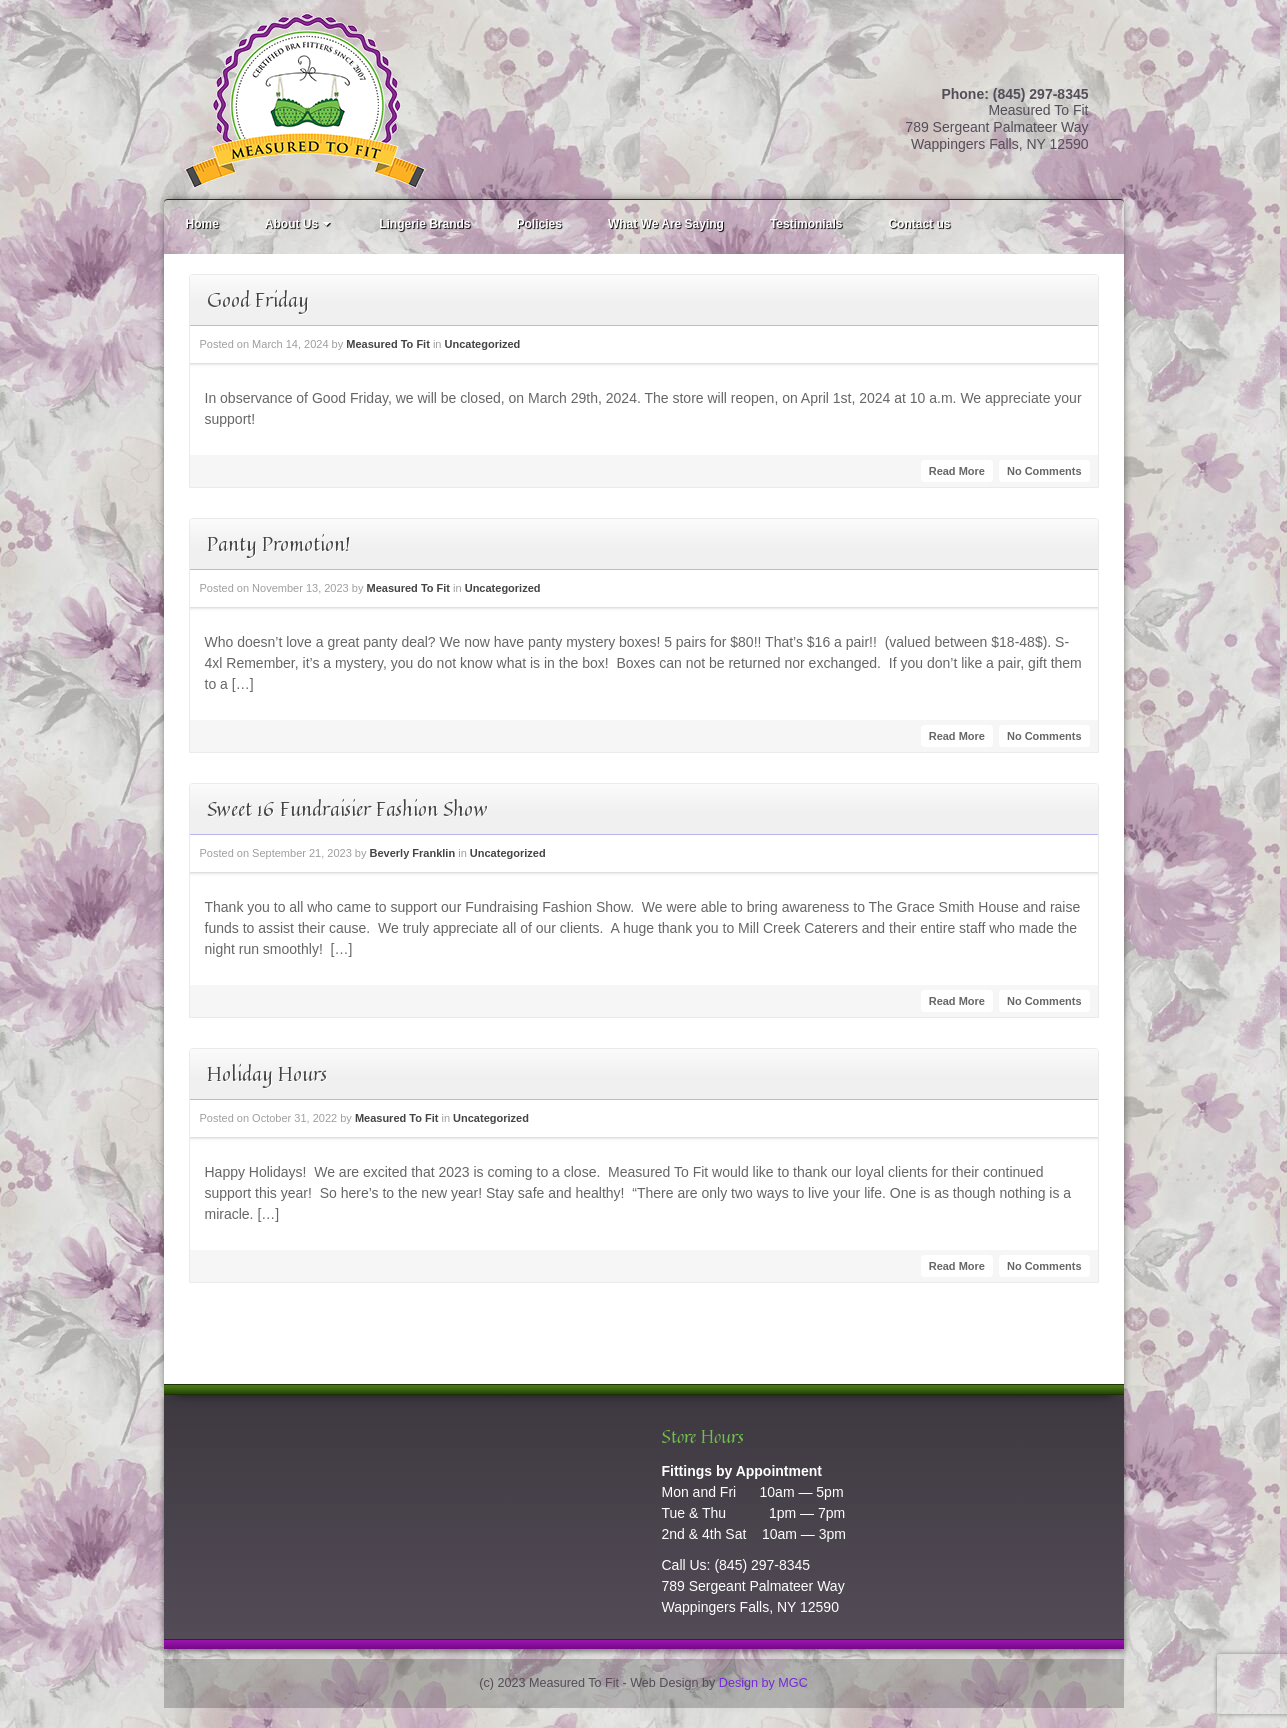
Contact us (919, 224)
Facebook (1074, 69)
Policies (539, 224)
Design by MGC (763, 1683)
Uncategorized (483, 344)
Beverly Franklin (413, 853)
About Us (299, 224)
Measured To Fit (388, 344)
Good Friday (258, 299)
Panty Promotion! (278, 543)
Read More (957, 471)
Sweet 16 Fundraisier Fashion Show (347, 808)
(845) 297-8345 (762, 1565)
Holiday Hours (267, 1073)
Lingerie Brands (424, 224)
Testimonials (806, 224)
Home (202, 224)
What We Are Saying (666, 224)
